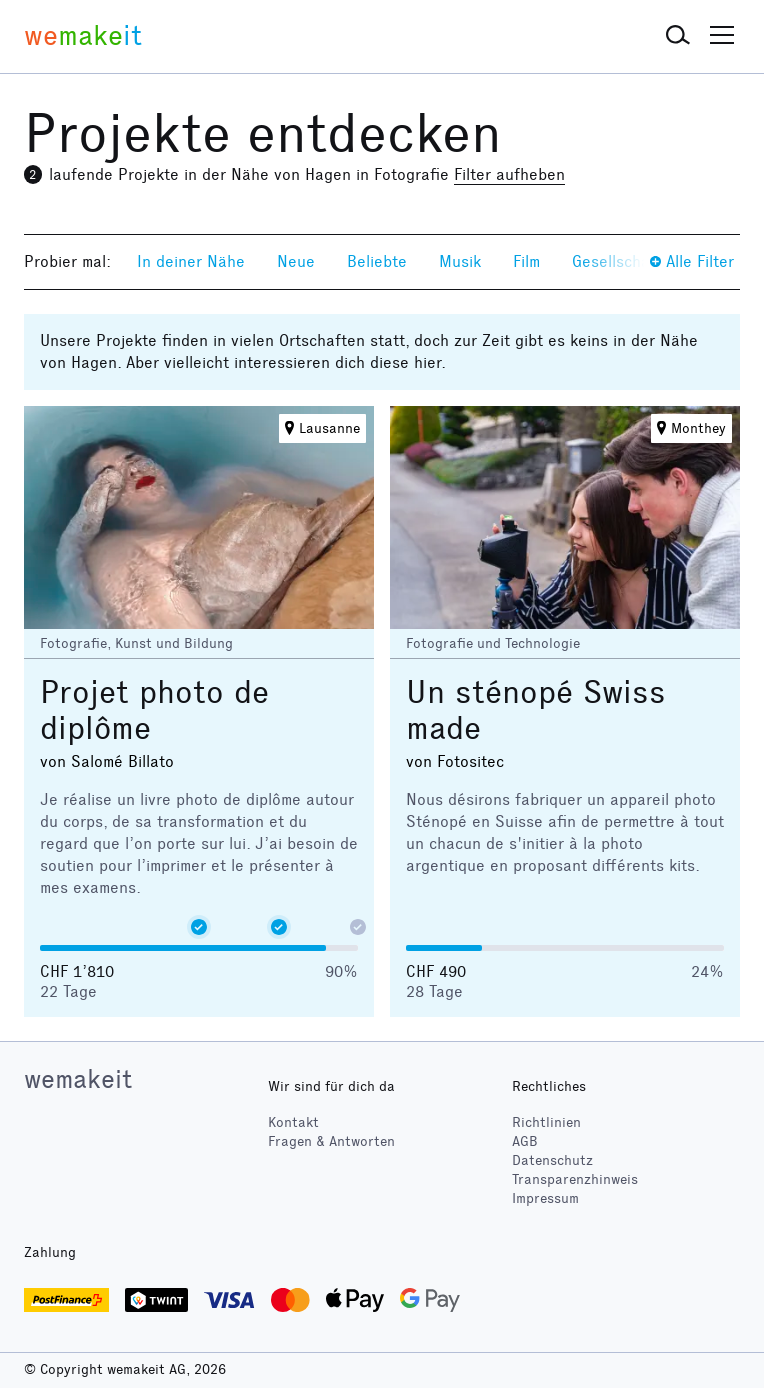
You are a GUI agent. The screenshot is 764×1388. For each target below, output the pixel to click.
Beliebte (377, 261)
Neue (296, 261)
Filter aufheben (509, 174)
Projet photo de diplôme (154, 710)
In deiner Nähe (191, 261)
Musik (460, 261)
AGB (525, 1141)
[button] (678, 36)
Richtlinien (546, 1122)
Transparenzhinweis (575, 1179)
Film (526, 261)
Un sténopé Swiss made (536, 710)
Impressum (545, 1198)
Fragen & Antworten (331, 1141)
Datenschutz (552, 1160)
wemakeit (78, 1079)
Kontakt (293, 1122)
